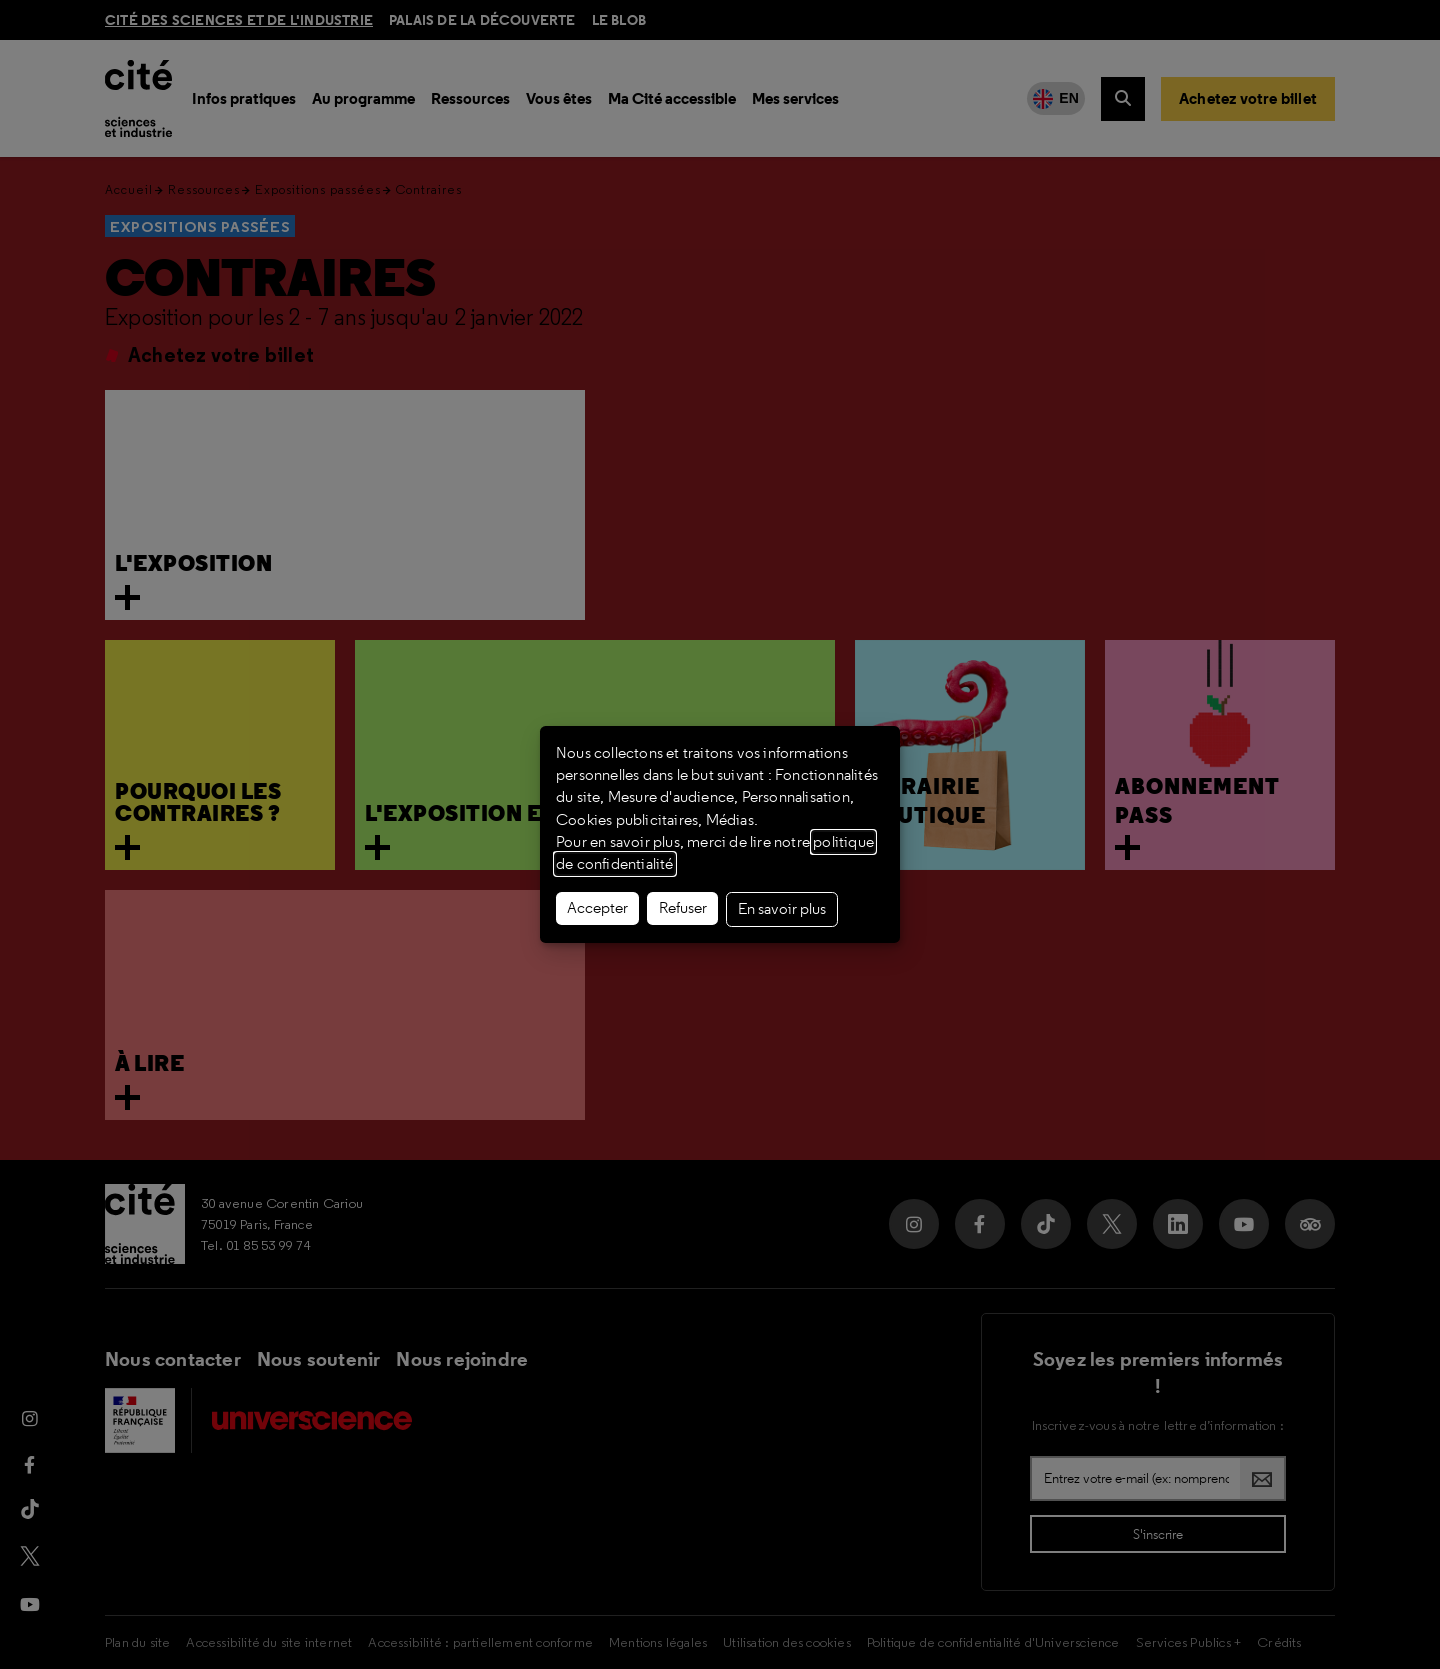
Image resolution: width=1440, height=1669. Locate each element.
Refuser (683, 908)
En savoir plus (782, 909)
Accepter (597, 908)
